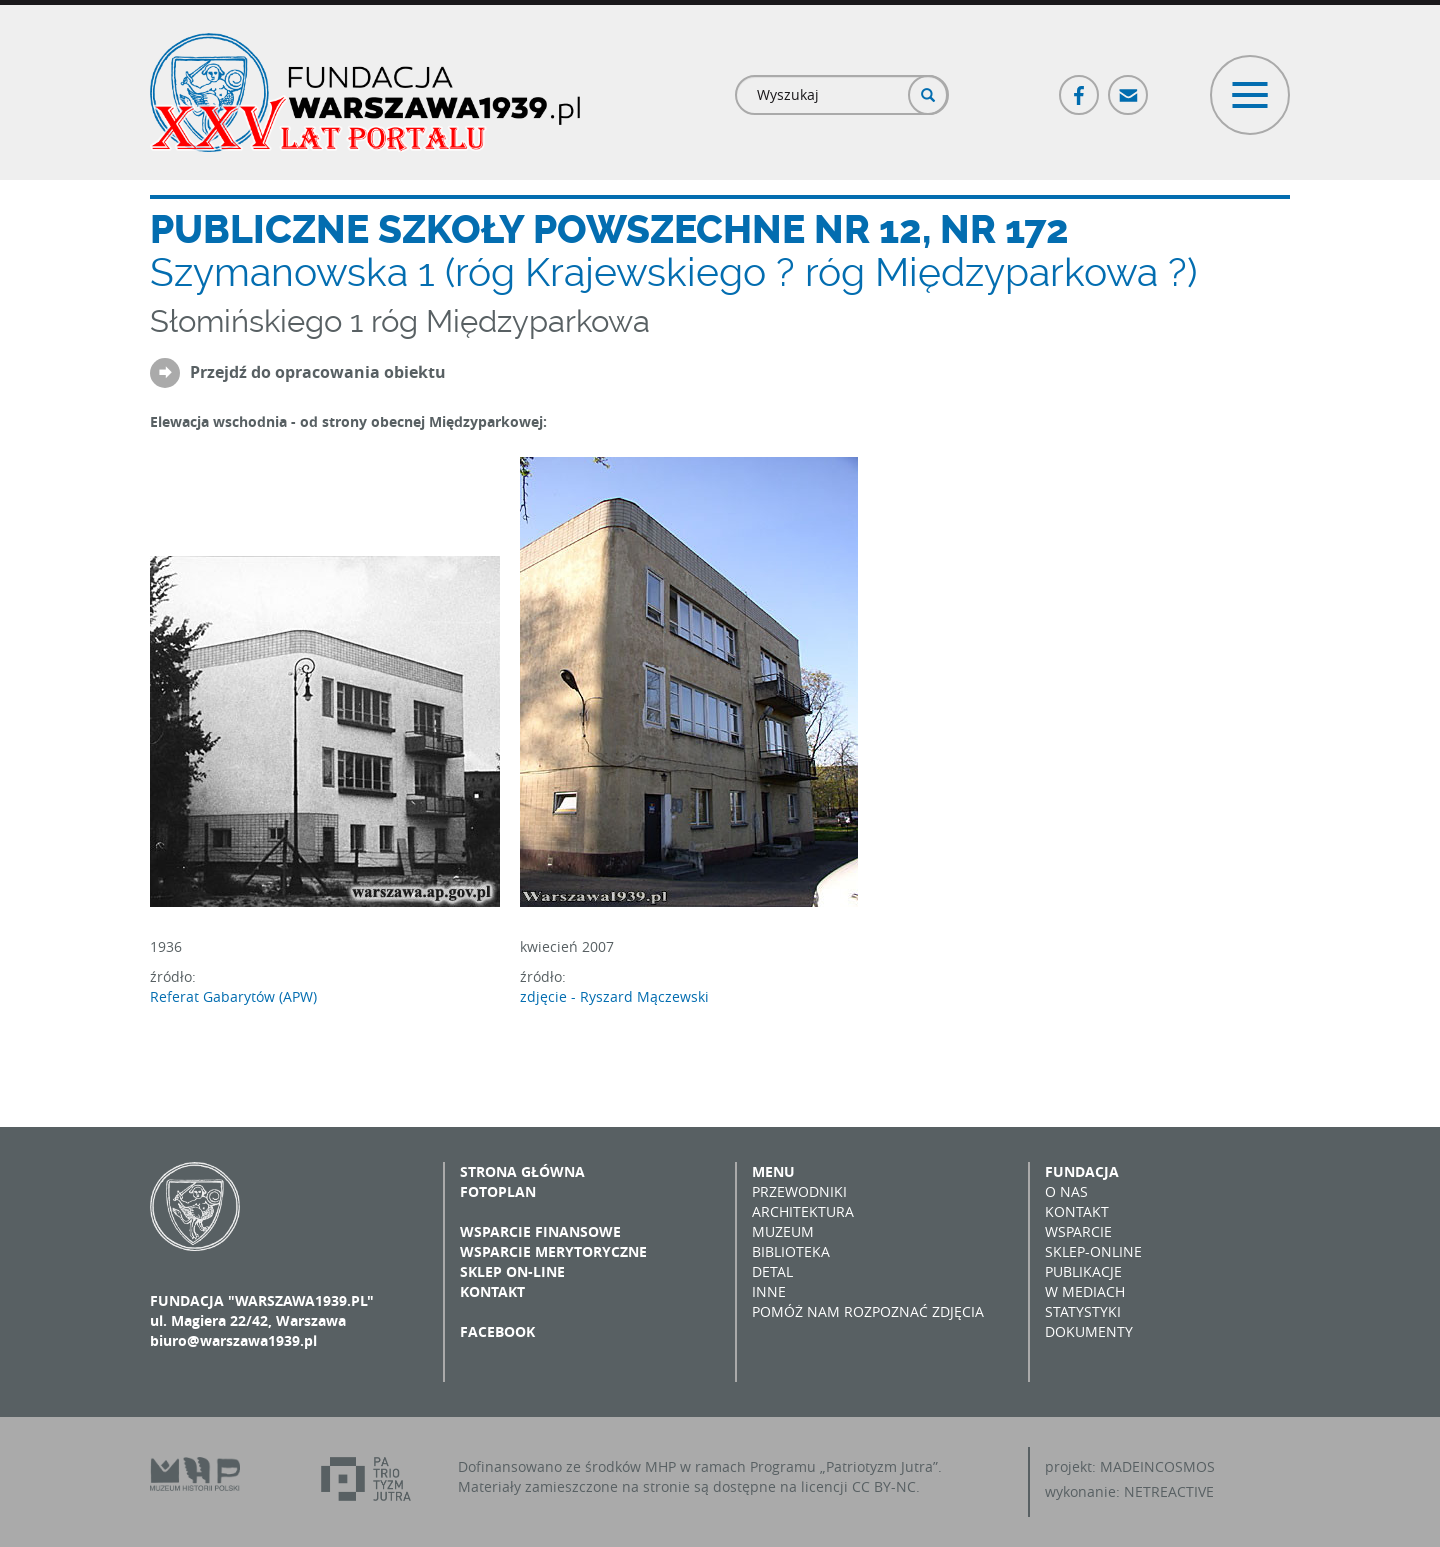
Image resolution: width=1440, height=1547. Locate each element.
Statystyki (1083, 1311)
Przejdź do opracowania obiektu (318, 373)
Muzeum (783, 1231)
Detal (772, 1271)
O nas (1066, 1191)
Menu (773, 1171)
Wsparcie (1078, 1231)
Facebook (1080, 86)
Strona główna (522, 1171)
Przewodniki (799, 1191)
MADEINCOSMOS (1157, 1466)
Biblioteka (791, 1251)
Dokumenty (1089, 1331)
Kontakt (492, 1291)
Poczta (1129, 86)
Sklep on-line (512, 1271)
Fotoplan (498, 1191)
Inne (769, 1291)
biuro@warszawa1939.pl (233, 1340)
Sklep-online (1093, 1251)
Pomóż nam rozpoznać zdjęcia (868, 1311)
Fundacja (1082, 1171)
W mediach (1085, 1291)
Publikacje (1083, 1271)
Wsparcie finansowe (540, 1231)
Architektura (803, 1211)
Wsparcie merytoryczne (553, 1251)
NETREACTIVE (1169, 1491)
